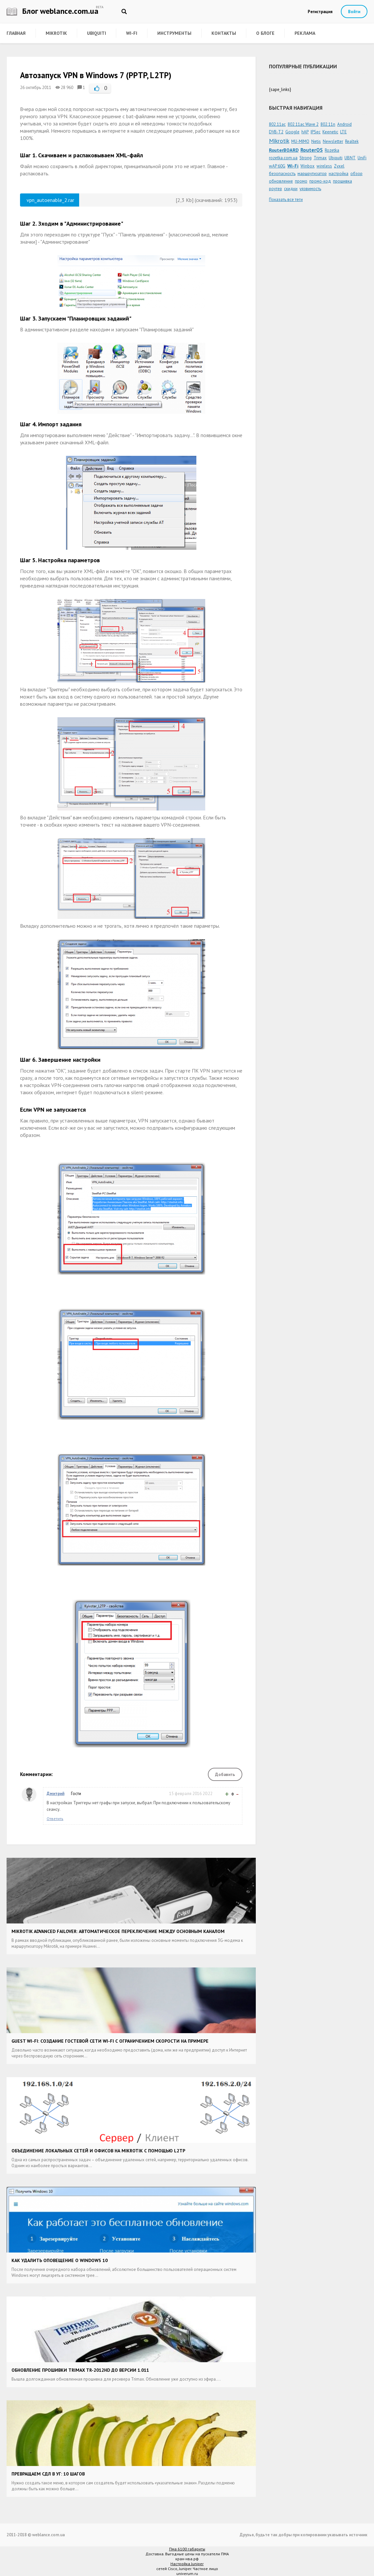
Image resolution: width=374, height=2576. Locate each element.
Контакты (223, 33)
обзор (356, 173)
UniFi (362, 158)
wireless (324, 166)
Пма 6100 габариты (187, 2548)
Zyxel (339, 166)
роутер (275, 188)
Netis (316, 141)
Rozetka (332, 150)
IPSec (315, 132)
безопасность (282, 173)
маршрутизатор (312, 173)
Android (344, 124)
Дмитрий (55, 1793)
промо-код (320, 181)
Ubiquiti (96, 33)
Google (292, 132)
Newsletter (333, 141)
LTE (343, 132)
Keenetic (330, 132)
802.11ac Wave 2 (303, 124)
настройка (338, 173)
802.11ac (277, 124)
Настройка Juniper (187, 2563)
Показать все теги (286, 199)
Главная (16, 33)
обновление (281, 181)
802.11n (327, 124)
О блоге (265, 33)
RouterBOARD (283, 150)
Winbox (307, 166)
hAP (305, 132)
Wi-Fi (131, 33)
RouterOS (311, 149)
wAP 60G (277, 166)
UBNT (350, 158)
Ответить (55, 1818)
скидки (290, 188)
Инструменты (174, 33)
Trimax (320, 158)
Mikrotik (56, 33)
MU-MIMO (300, 141)
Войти (354, 11)
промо (301, 181)
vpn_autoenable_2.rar (50, 200)
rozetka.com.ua (283, 158)
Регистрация (320, 11)
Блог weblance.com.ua (53, 11)
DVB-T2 (276, 132)
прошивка (342, 181)
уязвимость (310, 188)
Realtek (352, 141)
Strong (305, 158)
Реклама (305, 33)
